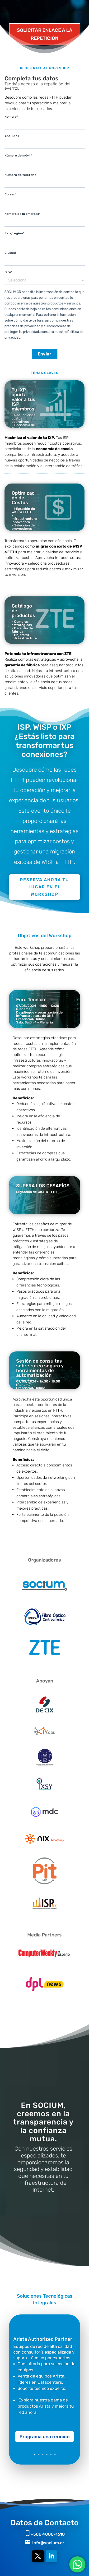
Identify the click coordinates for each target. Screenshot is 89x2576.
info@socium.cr (47, 2535)
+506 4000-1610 (48, 2526)
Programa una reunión (44, 2436)
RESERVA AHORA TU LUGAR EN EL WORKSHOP (44, 887)
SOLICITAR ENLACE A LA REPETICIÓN (44, 34)
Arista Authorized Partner (42, 2339)
